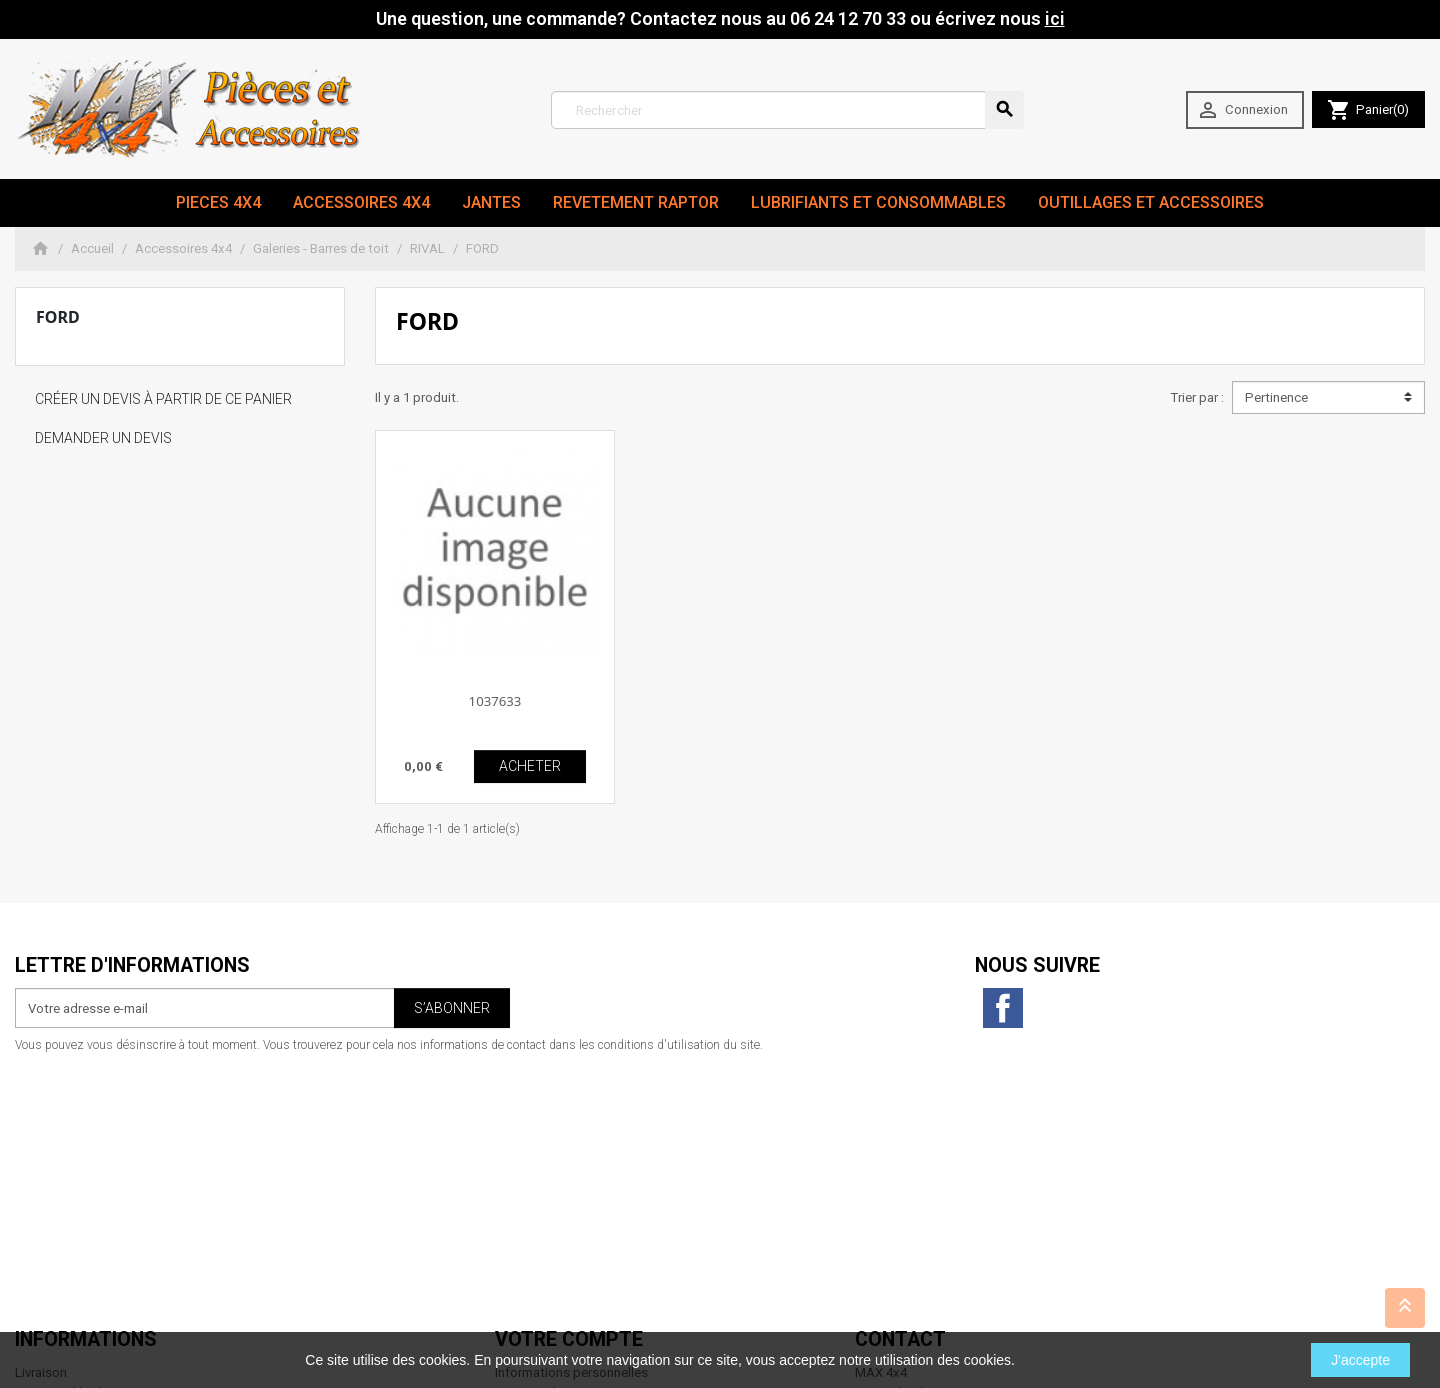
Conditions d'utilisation (83, 1157)
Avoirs (513, 1157)
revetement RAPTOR (636, 202)
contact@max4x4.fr (966, 1275)
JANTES (491, 202)
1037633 (495, 701)
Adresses (523, 1176)
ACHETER (530, 766)
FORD (58, 317)
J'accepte (1360, 1360)
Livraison (41, 1117)
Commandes (532, 1137)
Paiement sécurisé (69, 1196)
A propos (42, 1176)
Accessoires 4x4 (361, 202)
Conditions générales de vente (104, 1216)
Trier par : (1197, 397)
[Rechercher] (787, 110)
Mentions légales (65, 1137)
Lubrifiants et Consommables (878, 202)
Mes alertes (529, 1216)
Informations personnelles (571, 1117)
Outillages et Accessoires (1151, 202)
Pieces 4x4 (218, 202)
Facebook (1003, 1008)
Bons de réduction (548, 1196)
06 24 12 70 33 (982, 1295)
